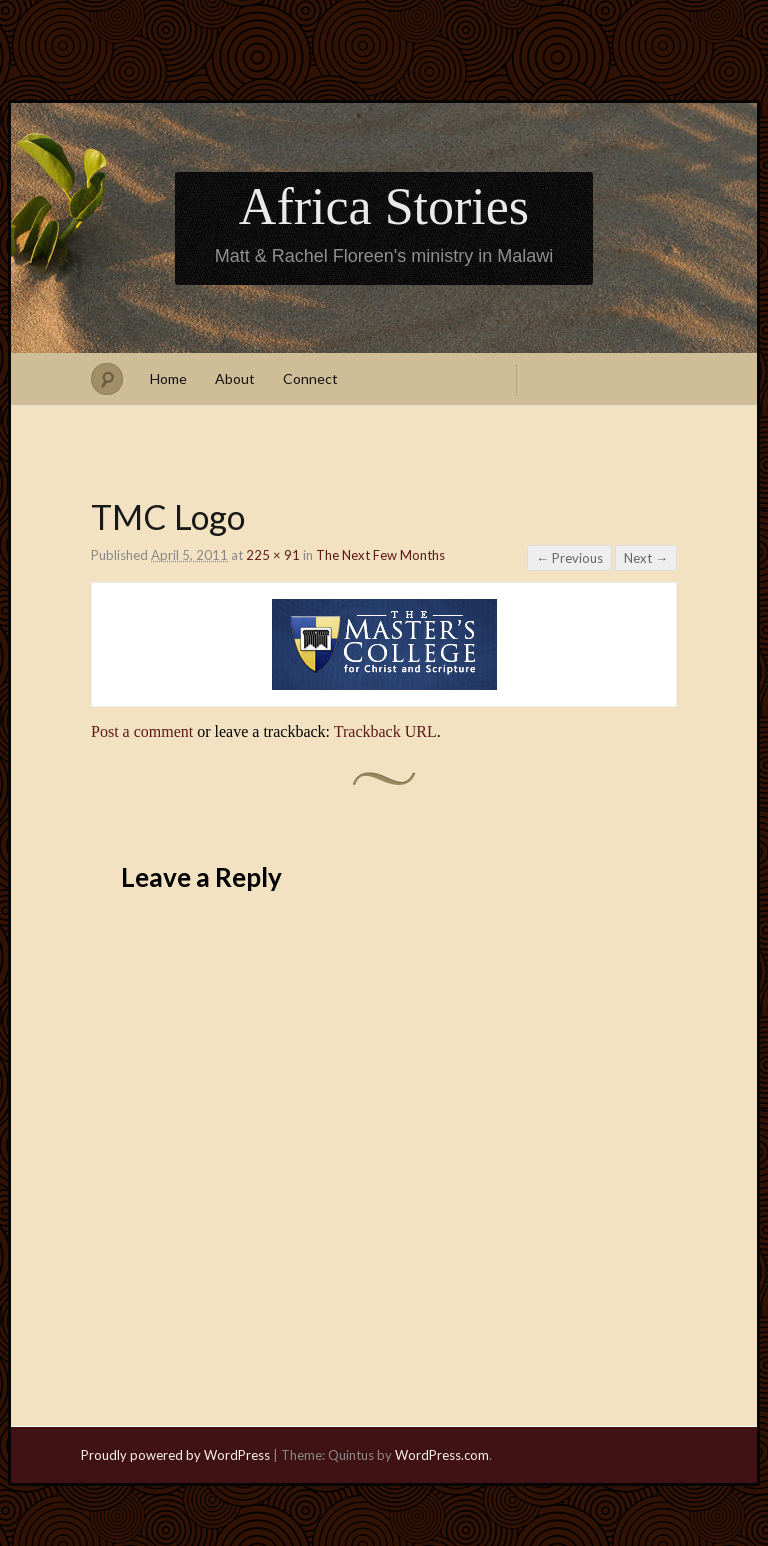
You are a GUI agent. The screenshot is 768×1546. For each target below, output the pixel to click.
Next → (646, 558)
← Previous (569, 558)
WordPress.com (442, 1455)
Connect (310, 378)
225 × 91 (273, 555)
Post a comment (142, 731)
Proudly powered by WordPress (175, 1455)
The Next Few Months (380, 555)
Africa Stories (384, 206)
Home (168, 378)
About (235, 378)
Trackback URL (385, 731)
